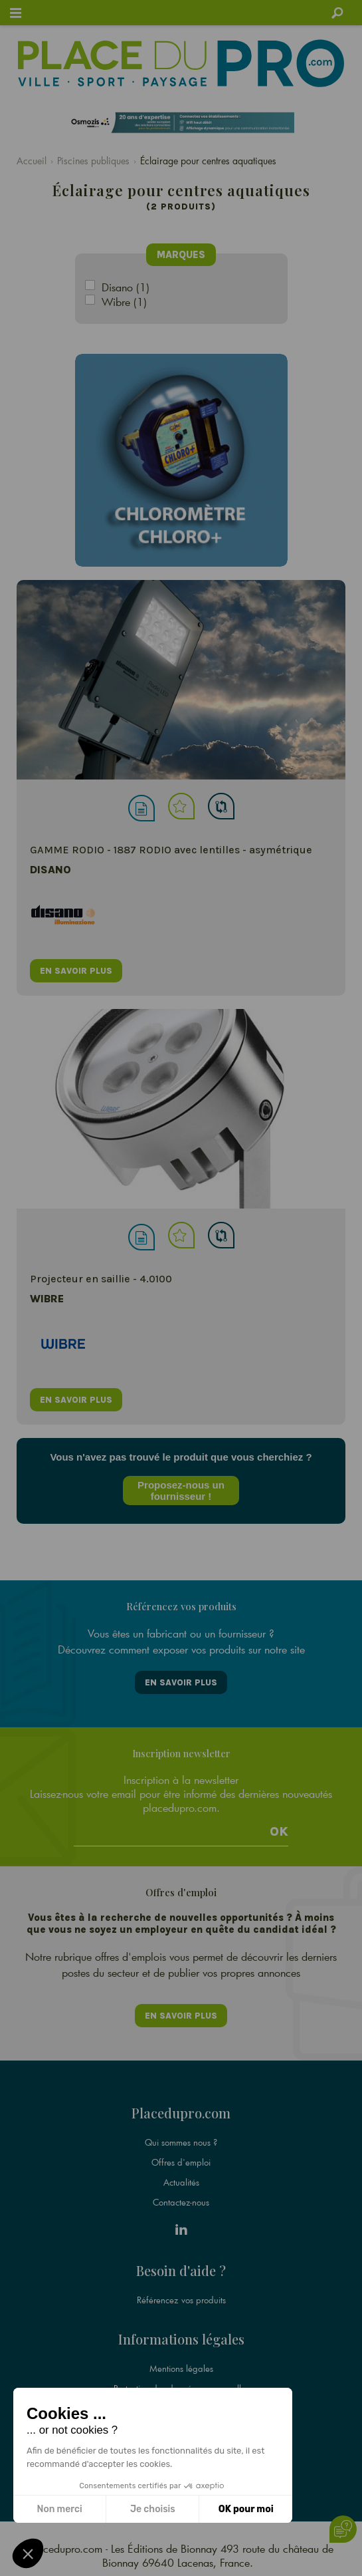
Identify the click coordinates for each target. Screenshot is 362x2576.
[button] (28, 2553)
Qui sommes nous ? (181, 2142)
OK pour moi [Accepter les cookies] (246, 2509)
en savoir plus (76, 971)
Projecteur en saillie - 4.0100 (101, 1278)
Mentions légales (181, 2368)
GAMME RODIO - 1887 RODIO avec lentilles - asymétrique (171, 849)
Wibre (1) (124, 302)
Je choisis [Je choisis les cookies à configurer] (152, 2509)
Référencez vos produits (181, 2300)
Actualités (181, 2182)
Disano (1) (125, 287)
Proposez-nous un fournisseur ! (181, 1490)
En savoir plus (181, 1682)
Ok (279, 1831)
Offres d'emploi (181, 2162)
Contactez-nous (181, 2202)
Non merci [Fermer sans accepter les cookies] (59, 2509)
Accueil (31, 160)
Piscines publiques (93, 160)
